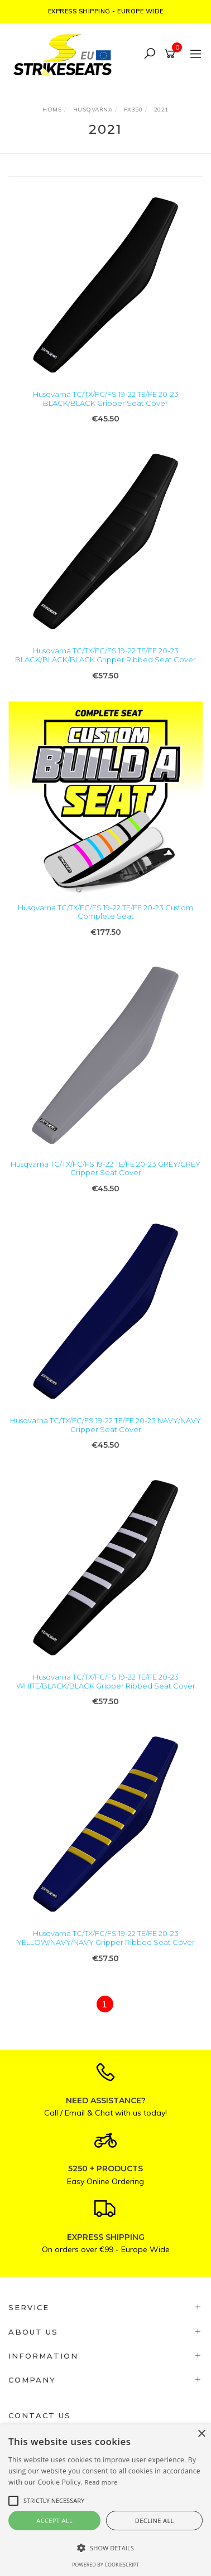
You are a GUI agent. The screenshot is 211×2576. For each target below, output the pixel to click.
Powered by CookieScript (105, 2564)
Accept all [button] (54, 2520)
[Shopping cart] (171, 54)
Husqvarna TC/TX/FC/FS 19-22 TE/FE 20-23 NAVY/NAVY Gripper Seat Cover (105, 1425)
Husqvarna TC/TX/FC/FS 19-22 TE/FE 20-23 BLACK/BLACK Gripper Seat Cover (106, 398)
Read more (101, 2482)
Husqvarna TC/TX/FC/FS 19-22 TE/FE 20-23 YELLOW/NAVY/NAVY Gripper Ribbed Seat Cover (106, 1938)
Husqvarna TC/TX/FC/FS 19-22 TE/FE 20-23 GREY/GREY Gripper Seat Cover (105, 1168)
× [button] (201, 2434)
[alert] (105, 2500)
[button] (105, 2547)
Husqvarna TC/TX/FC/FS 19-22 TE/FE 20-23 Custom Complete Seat (105, 912)
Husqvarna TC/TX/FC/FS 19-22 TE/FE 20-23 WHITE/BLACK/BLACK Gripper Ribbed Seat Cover (105, 1681)
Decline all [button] (154, 2520)
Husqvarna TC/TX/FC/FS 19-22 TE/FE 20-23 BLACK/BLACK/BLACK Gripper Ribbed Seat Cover (105, 655)
